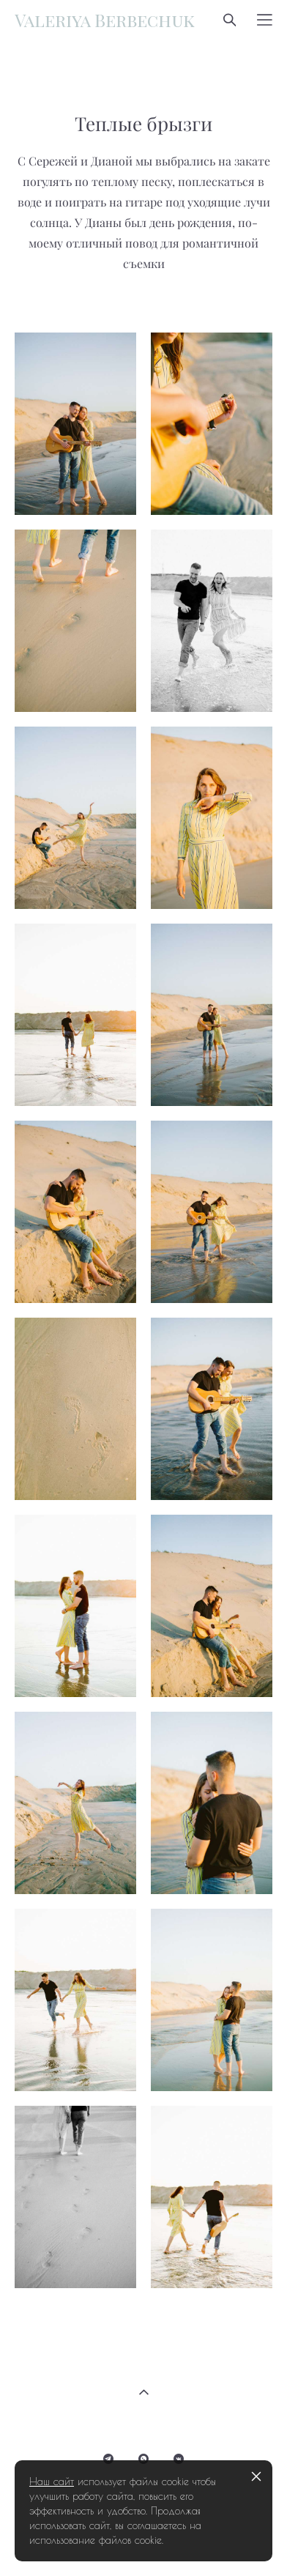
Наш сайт (51, 2481)
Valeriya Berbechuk (105, 20)
